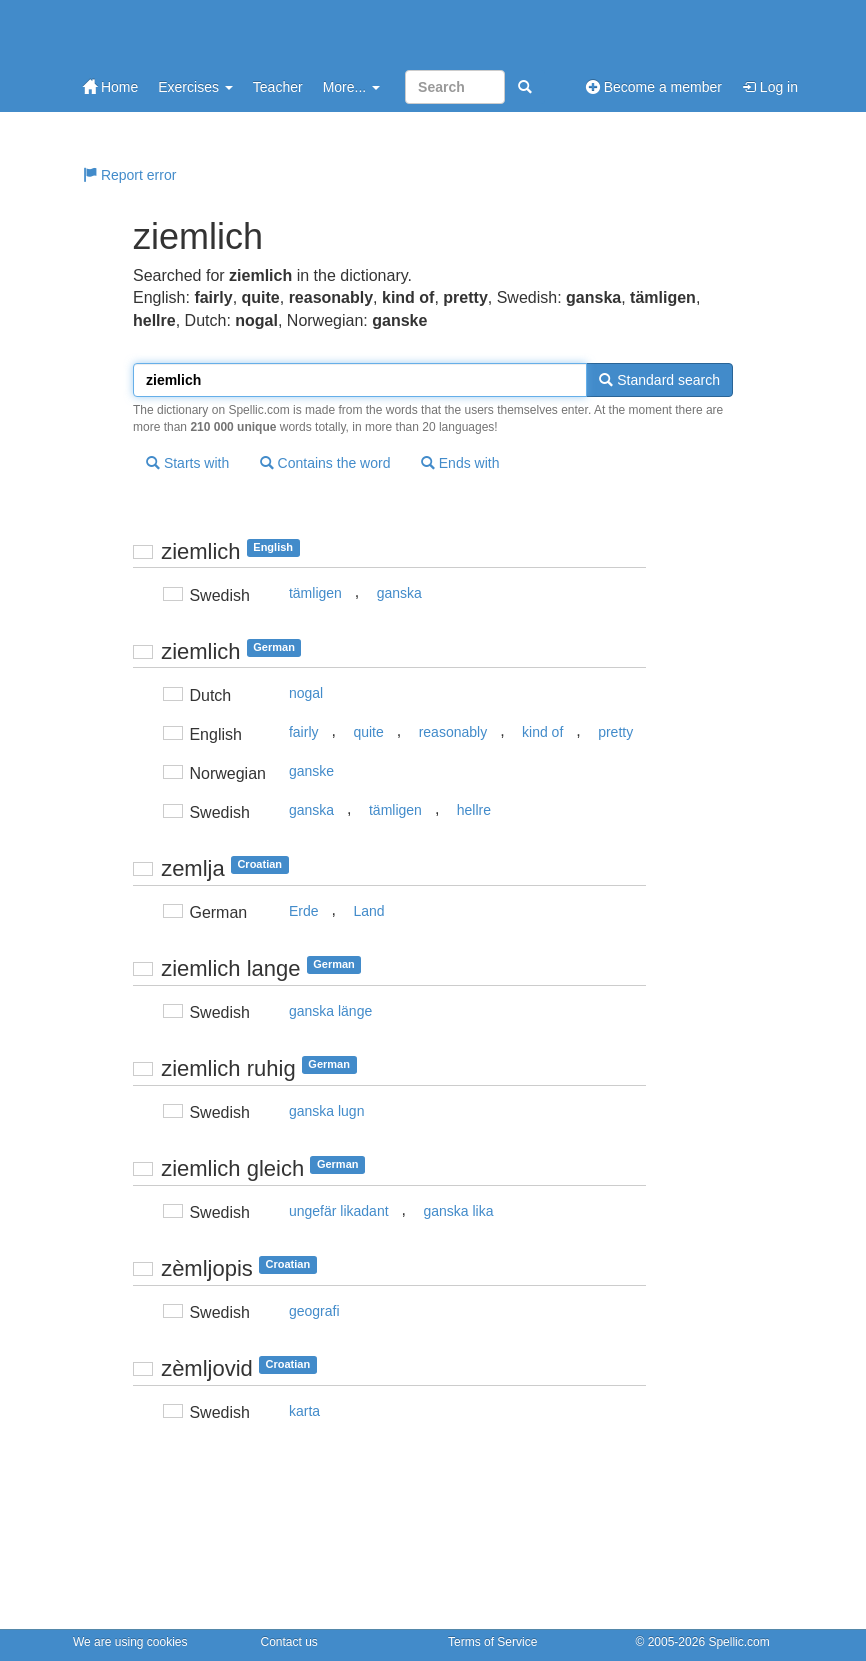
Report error (129, 175)
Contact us (289, 1642)
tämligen (315, 593)
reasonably (453, 732)
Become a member (654, 87)
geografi (314, 1311)
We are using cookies (130, 1642)
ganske (311, 771)
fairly (304, 732)
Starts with (187, 463)
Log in (770, 87)
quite (368, 732)
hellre (474, 810)
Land (368, 911)
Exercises (195, 87)
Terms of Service (492, 1642)
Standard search (659, 380)
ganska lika (458, 1211)
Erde (304, 911)
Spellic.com (738, 1642)
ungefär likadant (339, 1211)
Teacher (278, 87)
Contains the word (325, 463)
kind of (542, 732)
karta (304, 1411)
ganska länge (330, 1011)
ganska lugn (327, 1111)
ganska (399, 593)
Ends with (460, 463)
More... (351, 87)
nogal (306, 693)
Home (110, 87)
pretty (615, 732)
